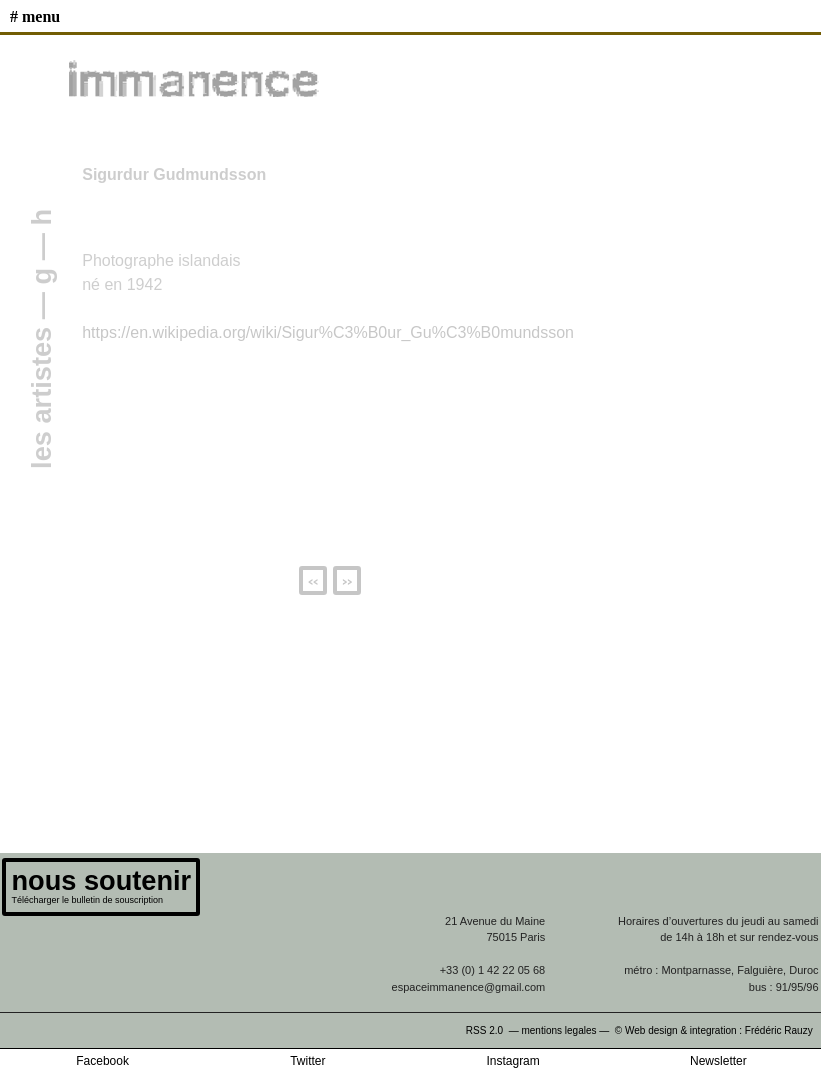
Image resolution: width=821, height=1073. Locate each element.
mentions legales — (566, 1030)
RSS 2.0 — (494, 1030)
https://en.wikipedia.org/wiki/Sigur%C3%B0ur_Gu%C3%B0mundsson (328, 332)
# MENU (35, 16)
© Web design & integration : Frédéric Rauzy (718, 1030)
